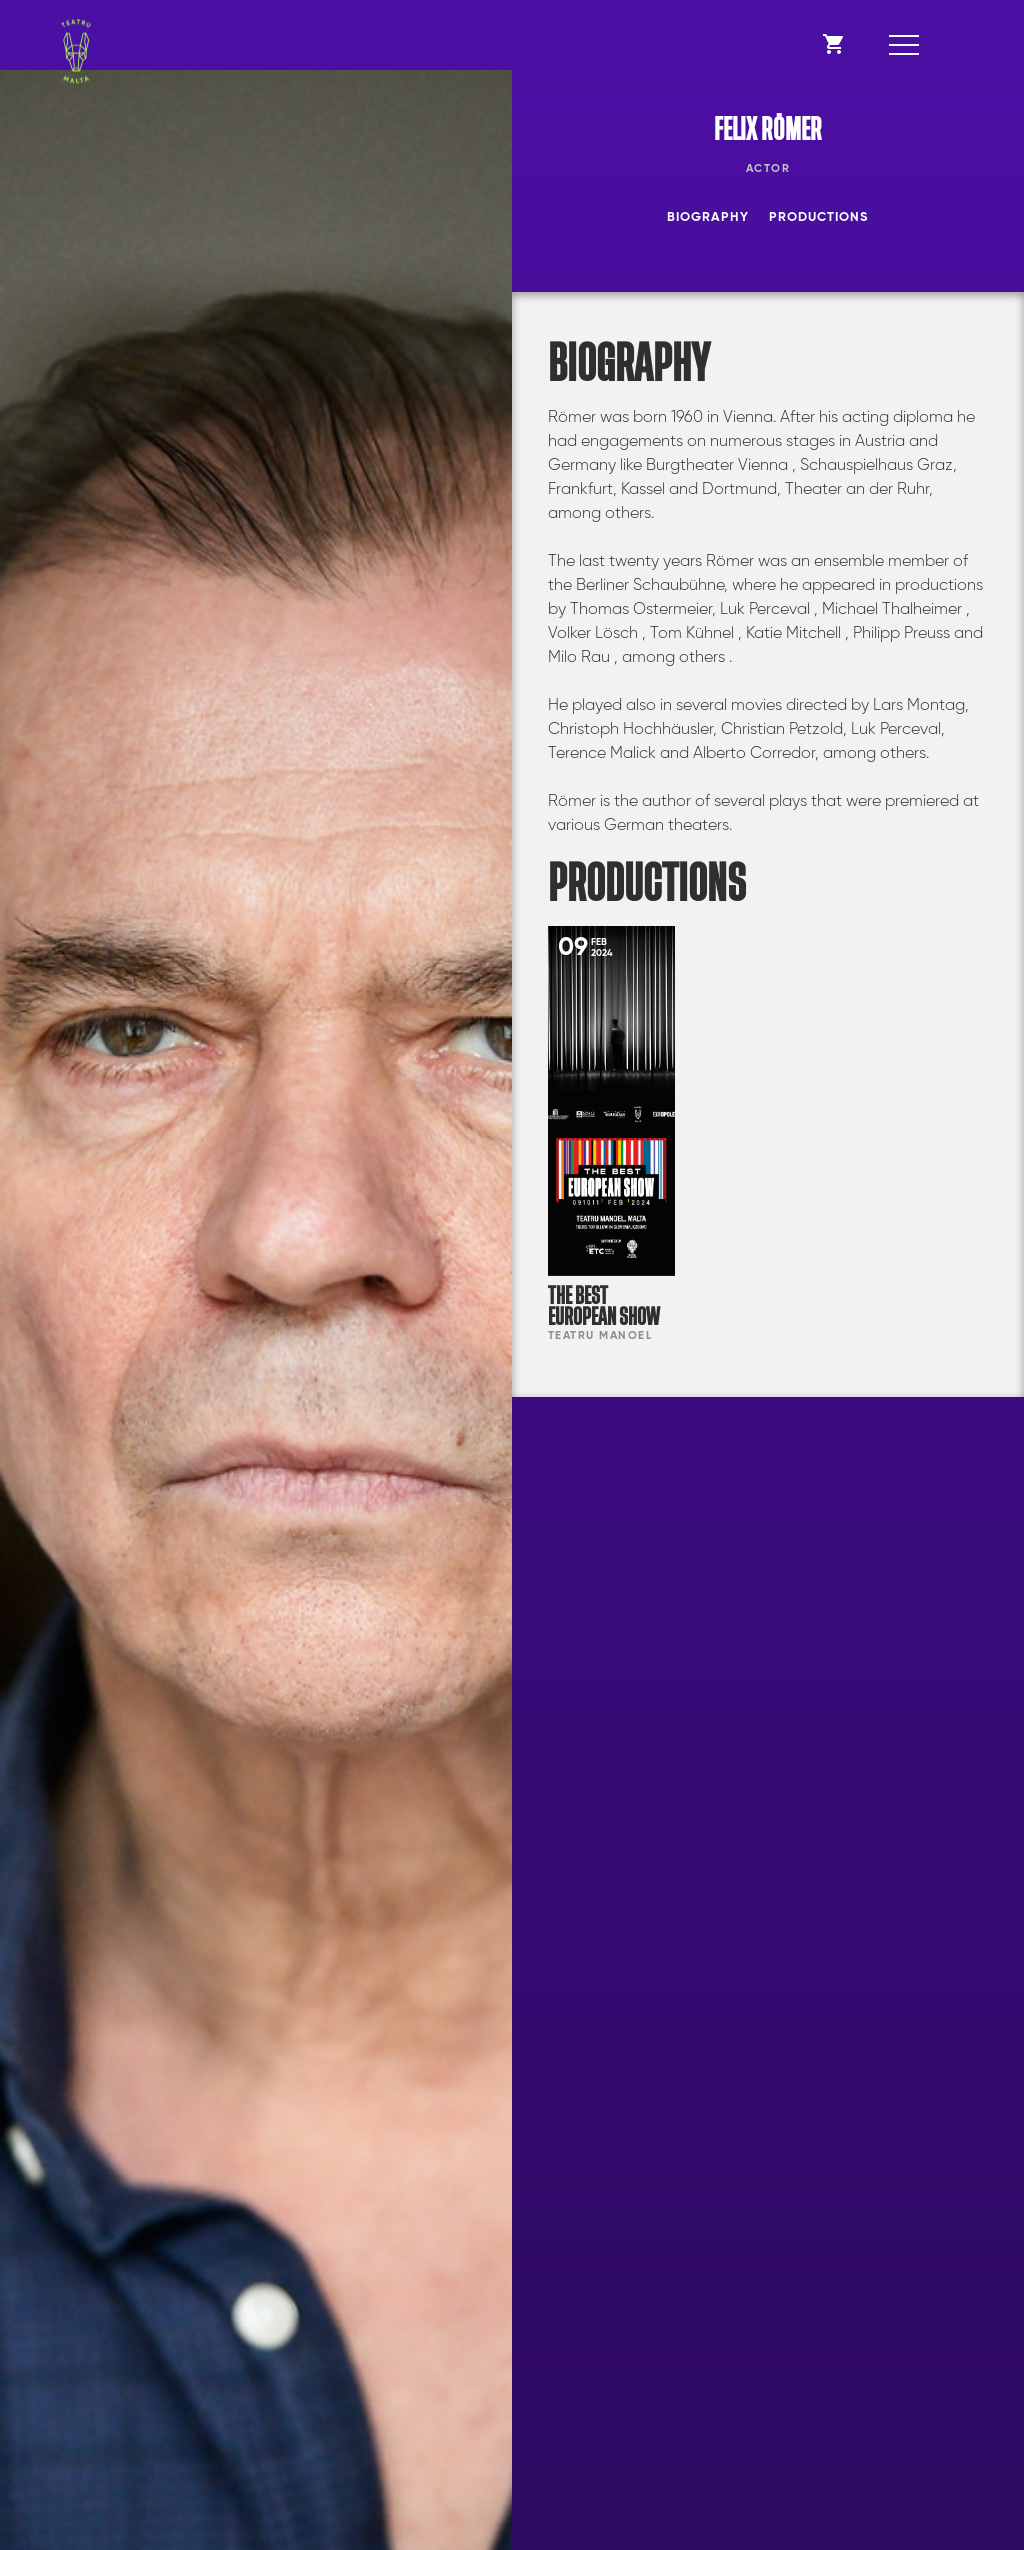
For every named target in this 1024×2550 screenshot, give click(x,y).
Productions (818, 217)
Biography (708, 217)
